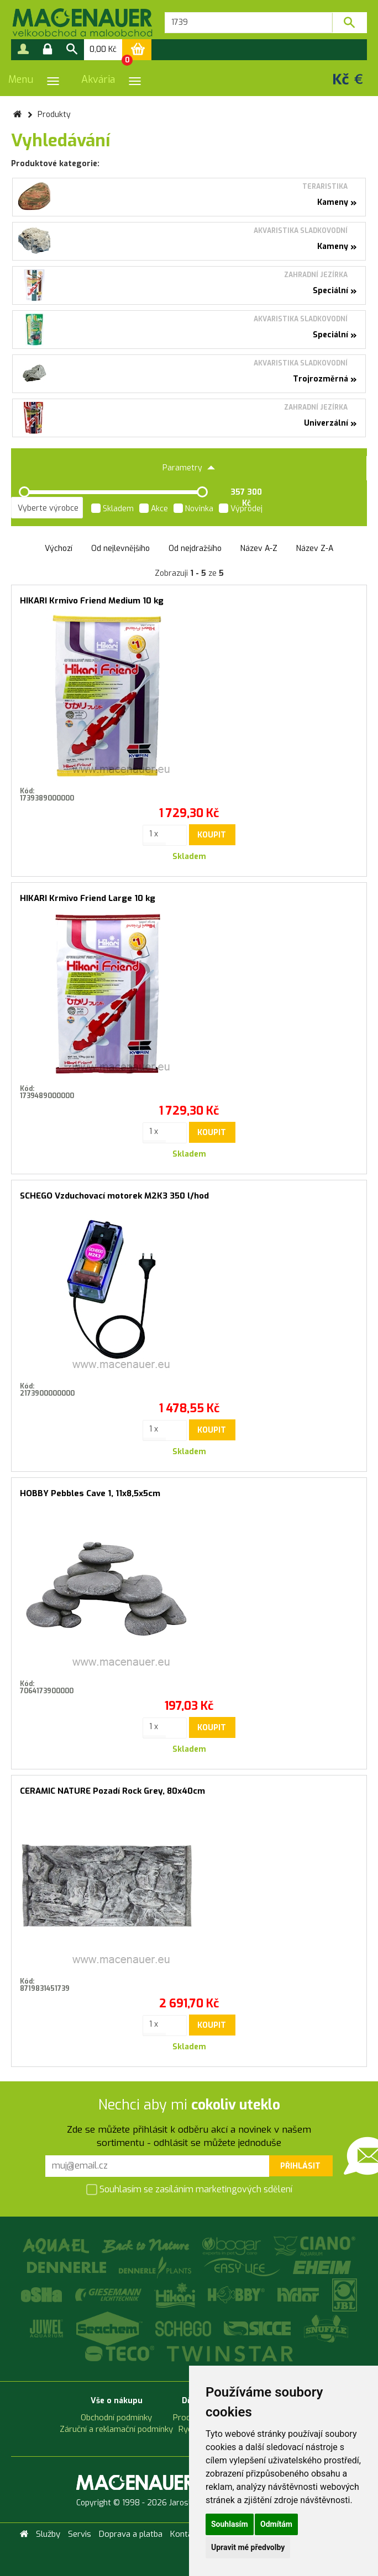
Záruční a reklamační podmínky (116, 2429)
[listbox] (47, 508)
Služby (48, 2534)
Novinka (193, 509)
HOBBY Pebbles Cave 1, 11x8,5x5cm (90, 1493)
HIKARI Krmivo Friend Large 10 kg (87, 898)
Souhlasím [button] (229, 2524)
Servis (79, 2534)
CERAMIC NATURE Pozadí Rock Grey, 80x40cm (112, 1790)
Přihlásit (300, 2166)
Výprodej (240, 509)
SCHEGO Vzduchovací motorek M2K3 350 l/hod (114, 1195)
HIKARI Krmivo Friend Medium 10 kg (92, 600)
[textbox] (248, 23)
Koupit (211, 835)
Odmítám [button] (276, 2524)
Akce (153, 509)
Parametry (188, 468)
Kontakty (187, 2534)
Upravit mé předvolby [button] (248, 2547)
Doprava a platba (130, 2534)
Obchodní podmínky (116, 2417)
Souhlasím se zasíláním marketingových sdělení (189, 2190)
